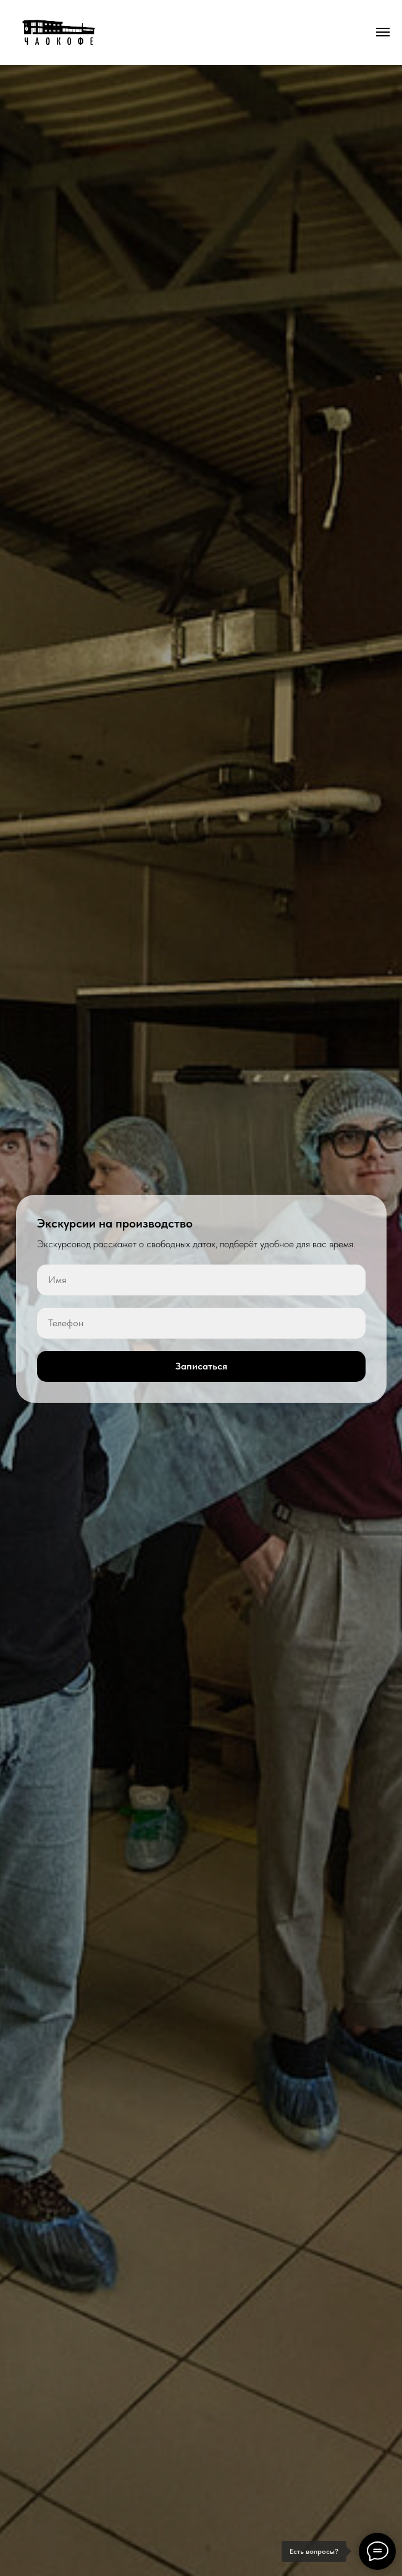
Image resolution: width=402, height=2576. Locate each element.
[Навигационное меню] (383, 32)
